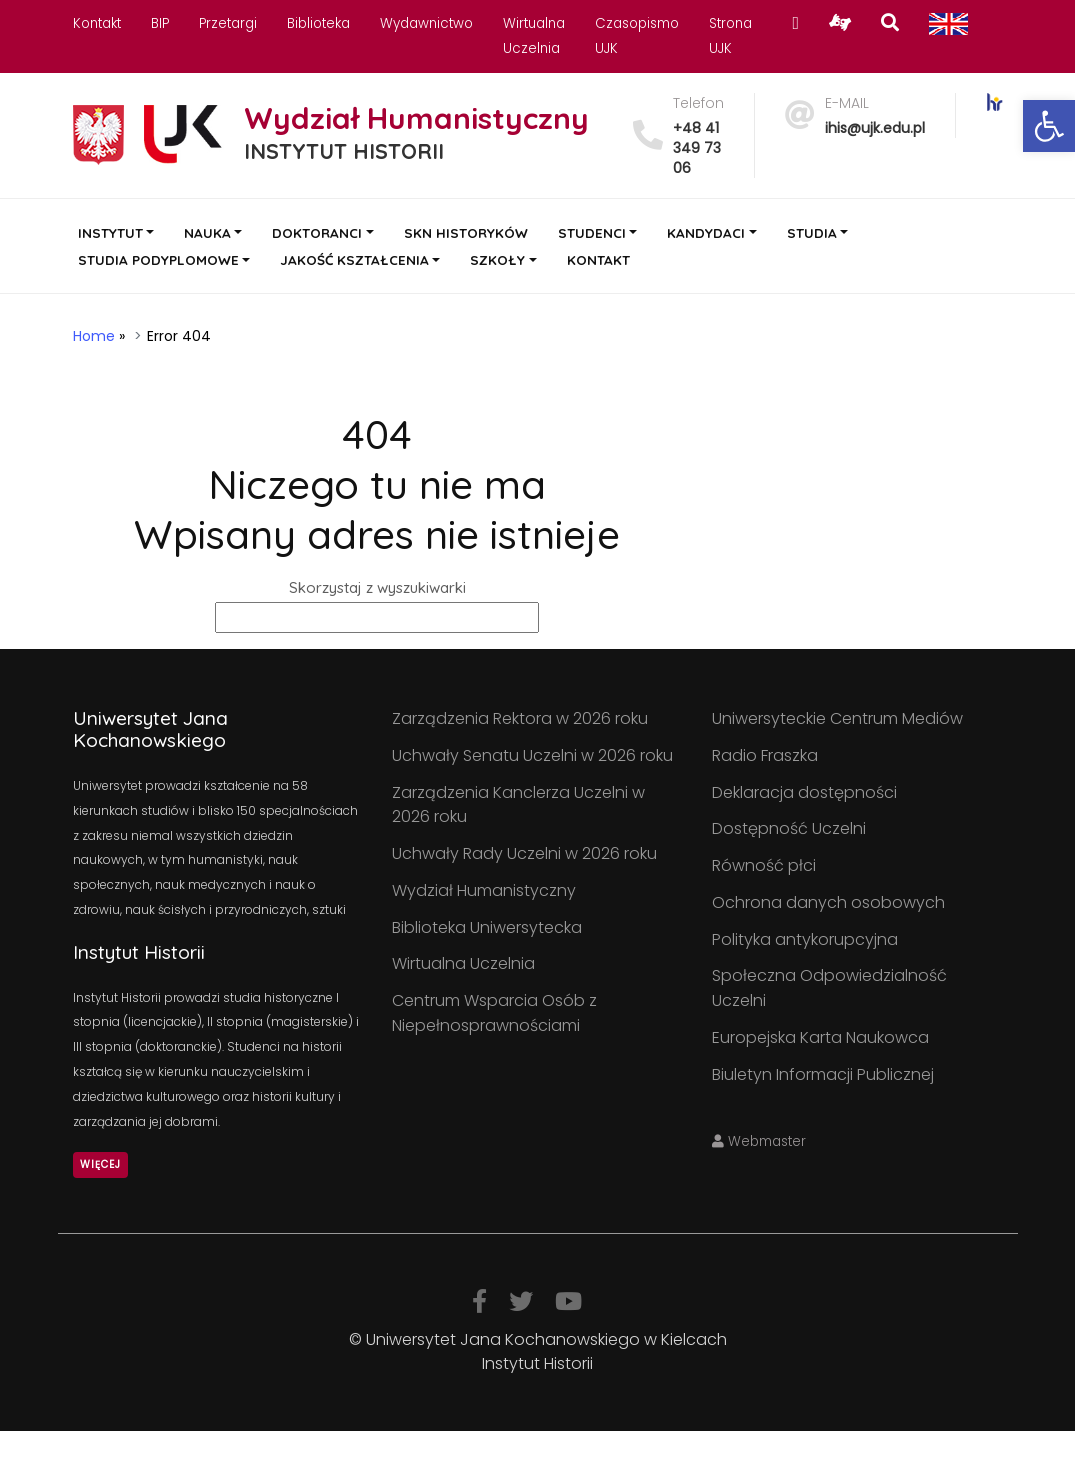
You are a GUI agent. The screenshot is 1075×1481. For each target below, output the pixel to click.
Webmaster (759, 1141)
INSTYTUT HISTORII (344, 151)
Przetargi (228, 23)
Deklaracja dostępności (804, 792)
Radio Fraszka (765, 755)
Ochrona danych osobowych (828, 902)
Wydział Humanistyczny (484, 890)
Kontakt (97, 23)
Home (94, 336)
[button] (1049, 126)
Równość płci (764, 865)
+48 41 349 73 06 (697, 148)
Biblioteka (318, 23)
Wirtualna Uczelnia (463, 963)
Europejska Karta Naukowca (820, 1037)
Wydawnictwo (426, 23)
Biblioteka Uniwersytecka (487, 927)
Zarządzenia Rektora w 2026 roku (520, 718)
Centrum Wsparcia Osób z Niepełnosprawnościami (494, 1013)
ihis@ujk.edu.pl (875, 128)
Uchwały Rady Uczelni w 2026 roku (524, 853)
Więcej (100, 1164)
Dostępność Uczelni (789, 828)
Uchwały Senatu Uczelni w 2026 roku (532, 755)
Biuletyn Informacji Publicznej (823, 1074)
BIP (160, 23)
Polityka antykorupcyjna (805, 939)
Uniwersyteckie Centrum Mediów (837, 718)
